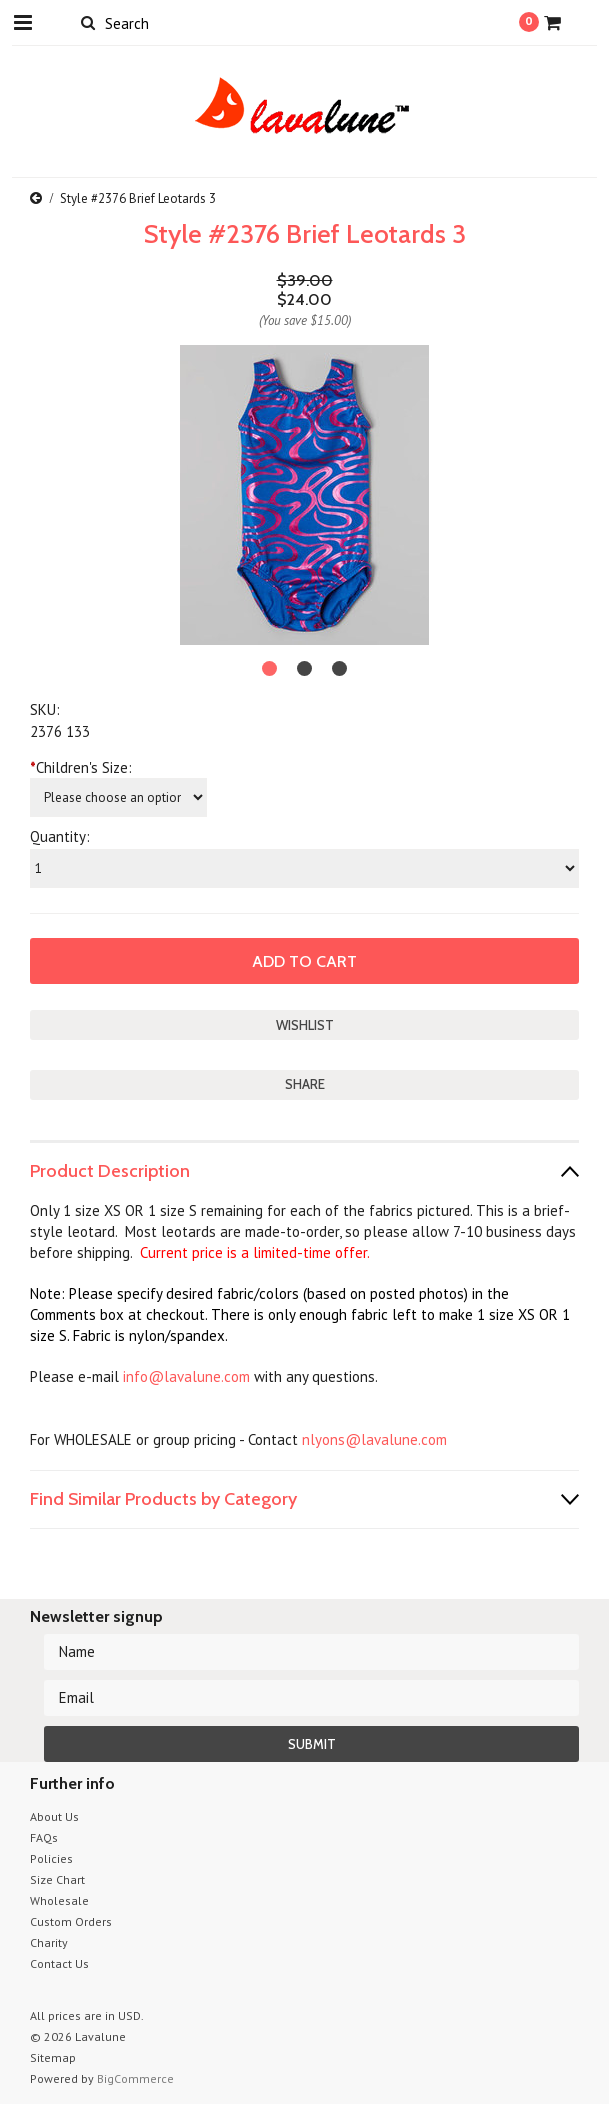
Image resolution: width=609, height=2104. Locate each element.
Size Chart (57, 1879)
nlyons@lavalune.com (374, 1439)
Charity (49, 1942)
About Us (54, 1816)
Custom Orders (71, 1921)
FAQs (44, 1837)
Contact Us (59, 1963)
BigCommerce (135, 2078)
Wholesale (59, 1900)
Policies (51, 1858)
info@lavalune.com (186, 1376)
